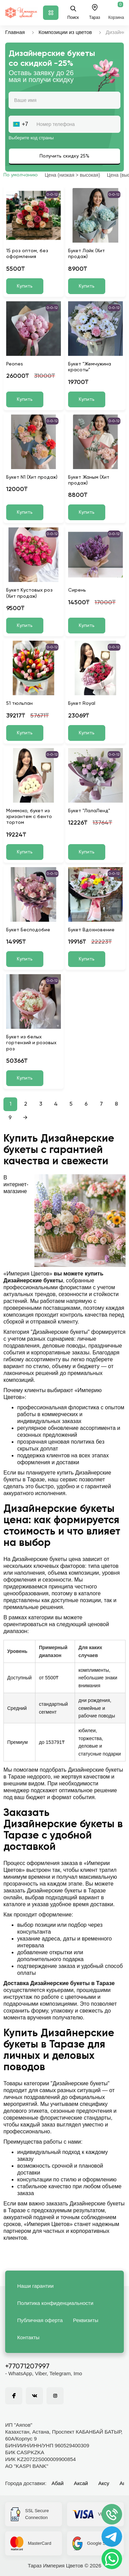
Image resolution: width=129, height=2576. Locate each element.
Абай (58, 2483)
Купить (25, 286)
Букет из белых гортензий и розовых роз (31, 1043)
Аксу (103, 2483)
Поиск (73, 12)
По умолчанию (20, 175)
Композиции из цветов (65, 32)
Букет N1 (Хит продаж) (31, 477)
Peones (14, 364)
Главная (15, 32)
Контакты (28, 2337)
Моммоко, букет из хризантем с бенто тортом (29, 816)
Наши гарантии (35, 2286)
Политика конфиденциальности (55, 2303)
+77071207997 (27, 2366)
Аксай (81, 2483)
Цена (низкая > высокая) (72, 175)
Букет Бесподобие (28, 930)
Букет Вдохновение (91, 930)
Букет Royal (81, 703)
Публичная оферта (40, 2320)
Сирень (77, 590)
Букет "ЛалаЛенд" (89, 810)
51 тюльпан (19, 703)
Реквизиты (85, 2320)
